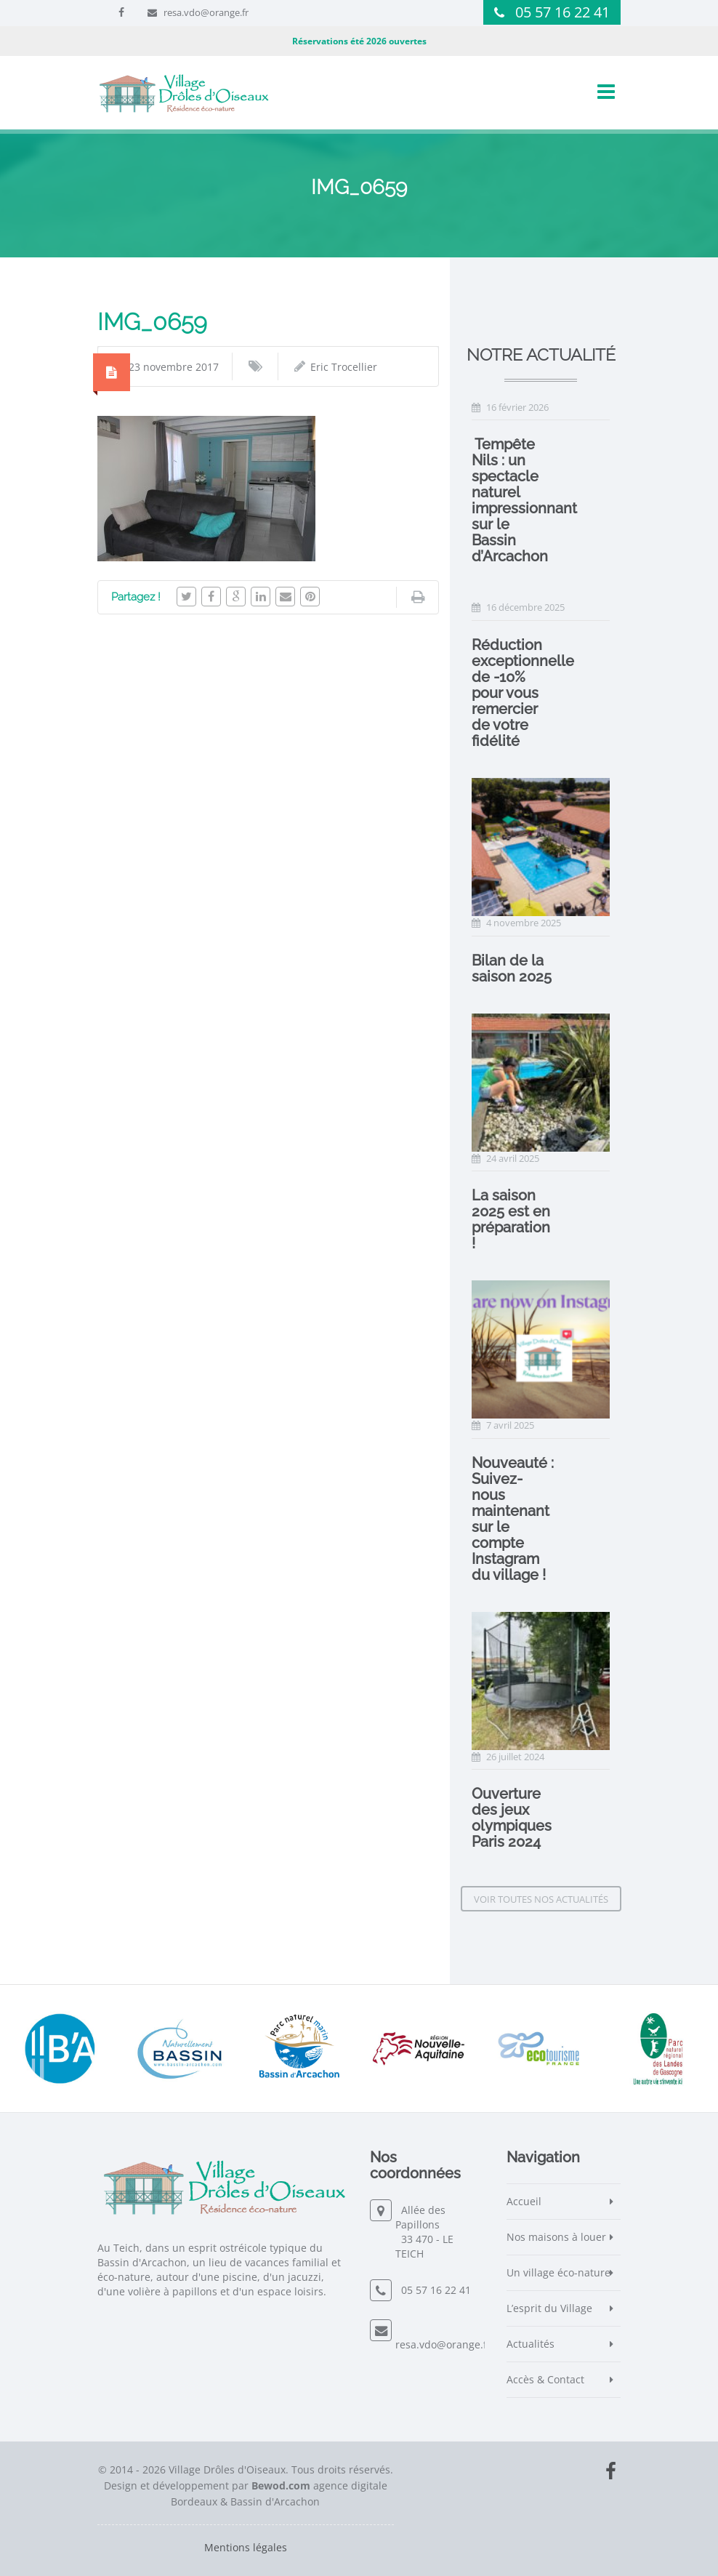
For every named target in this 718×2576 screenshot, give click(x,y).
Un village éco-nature (558, 2272)
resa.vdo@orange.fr (206, 12)
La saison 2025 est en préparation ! (511, 1219)
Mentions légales (245, 2547)
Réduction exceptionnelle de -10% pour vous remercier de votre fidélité (523, 693)
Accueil (524, 2201)
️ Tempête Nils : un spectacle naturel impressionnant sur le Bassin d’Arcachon (524, 500)
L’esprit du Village (549, 2308)
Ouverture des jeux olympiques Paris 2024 (512, 1817)
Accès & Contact (545, 2379)
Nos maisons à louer (556, 2237)
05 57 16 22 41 (562, 12)
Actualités (530, 2344)
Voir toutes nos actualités (541, 1899)
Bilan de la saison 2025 (512, 968)
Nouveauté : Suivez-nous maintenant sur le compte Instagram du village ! (513, 1519)
